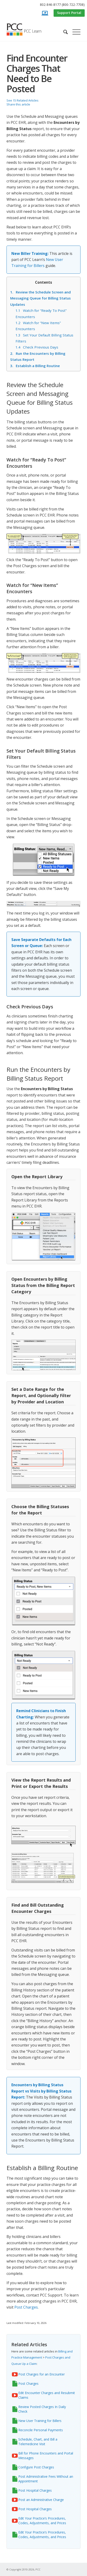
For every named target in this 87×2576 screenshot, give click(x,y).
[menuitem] (44, 5)
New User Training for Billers (39, 2420)
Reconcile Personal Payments (40, 2430)
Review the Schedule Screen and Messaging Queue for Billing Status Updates (40, 298)
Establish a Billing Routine (35, 365)
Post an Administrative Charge (41, 2499)
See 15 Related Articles (22, 100)
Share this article (18, 104)
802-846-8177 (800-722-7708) (62, 4)
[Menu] (74, 32)
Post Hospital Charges (35, 2490)
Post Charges (26, 2307)
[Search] (63, 32)
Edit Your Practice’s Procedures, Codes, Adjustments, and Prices (42, 2520)
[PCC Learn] (27, 29)
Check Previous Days (37, 347)
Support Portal (69, 12)
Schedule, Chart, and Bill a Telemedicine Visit (37, 2441)
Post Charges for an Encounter (41, 2374)
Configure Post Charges (36, 2467)
